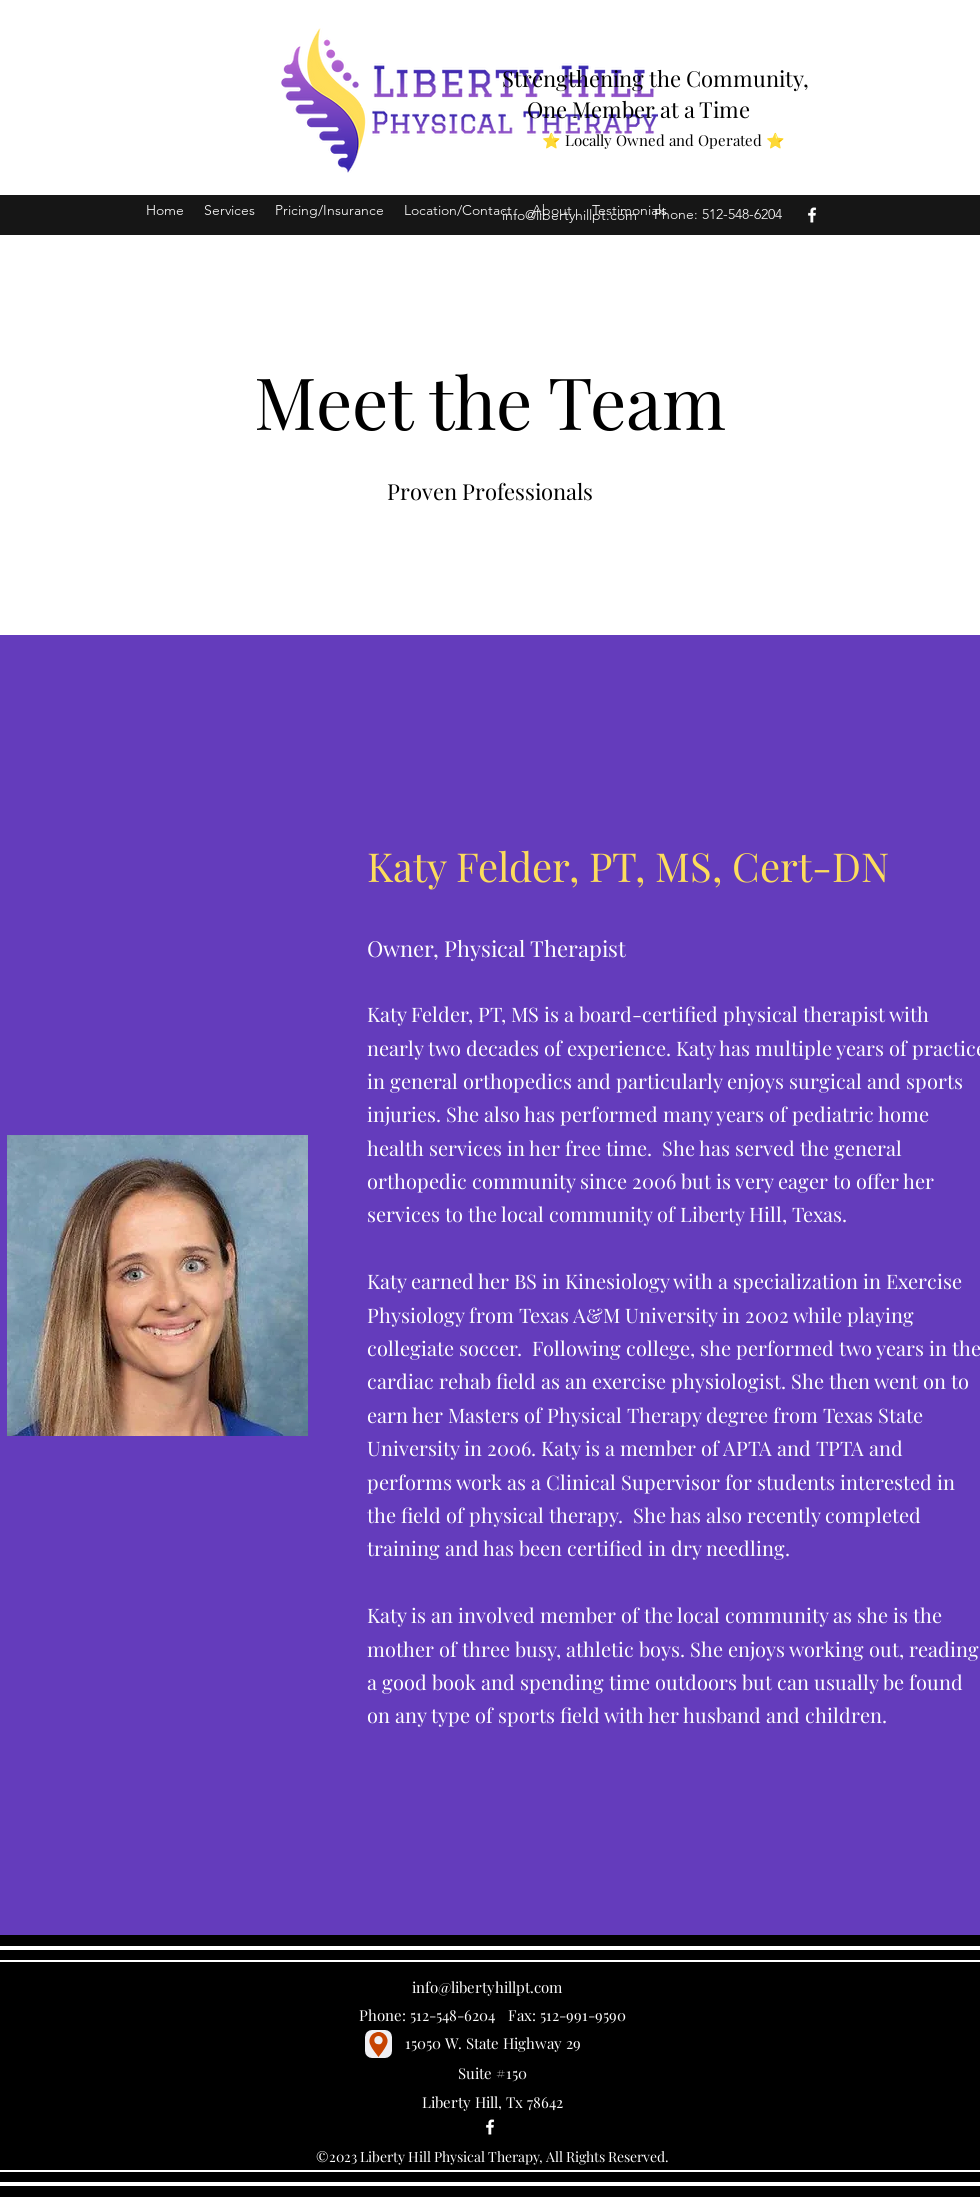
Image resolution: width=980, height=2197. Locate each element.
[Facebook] (812, 215)
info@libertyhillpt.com (569, 215)
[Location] (378, 2044)
